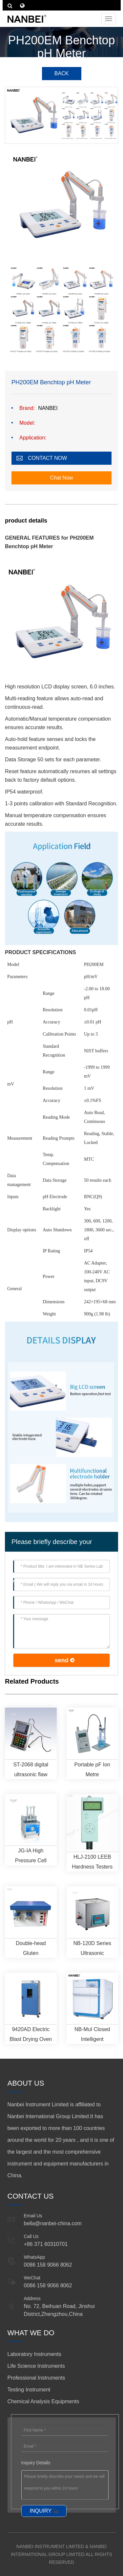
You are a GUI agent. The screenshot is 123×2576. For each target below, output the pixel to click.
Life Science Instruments (36, 2366)
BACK (61, 73)
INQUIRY (40, 2511)
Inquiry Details (36, 2462)
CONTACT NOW (47, 458)
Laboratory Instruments (35, 2354)
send (61, 1660)
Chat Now (61, 478)
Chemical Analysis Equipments (43, 2401)
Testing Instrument (29, 2389)
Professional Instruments (36, 2378)
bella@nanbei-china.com (53, 2223)
